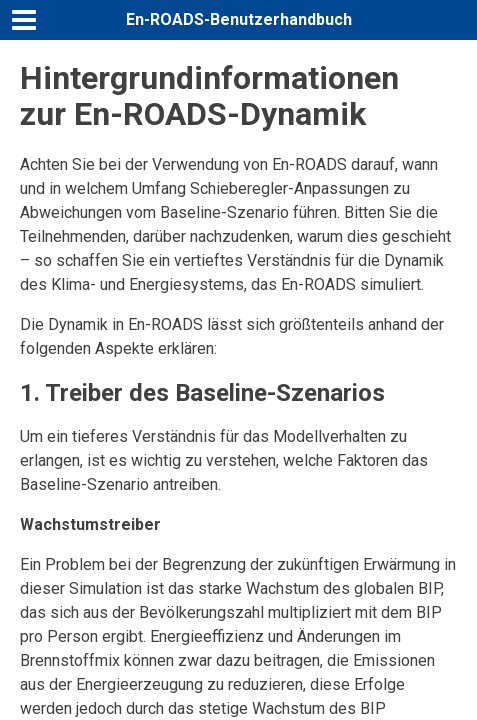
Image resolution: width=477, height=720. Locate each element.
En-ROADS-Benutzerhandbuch (239, 19)
